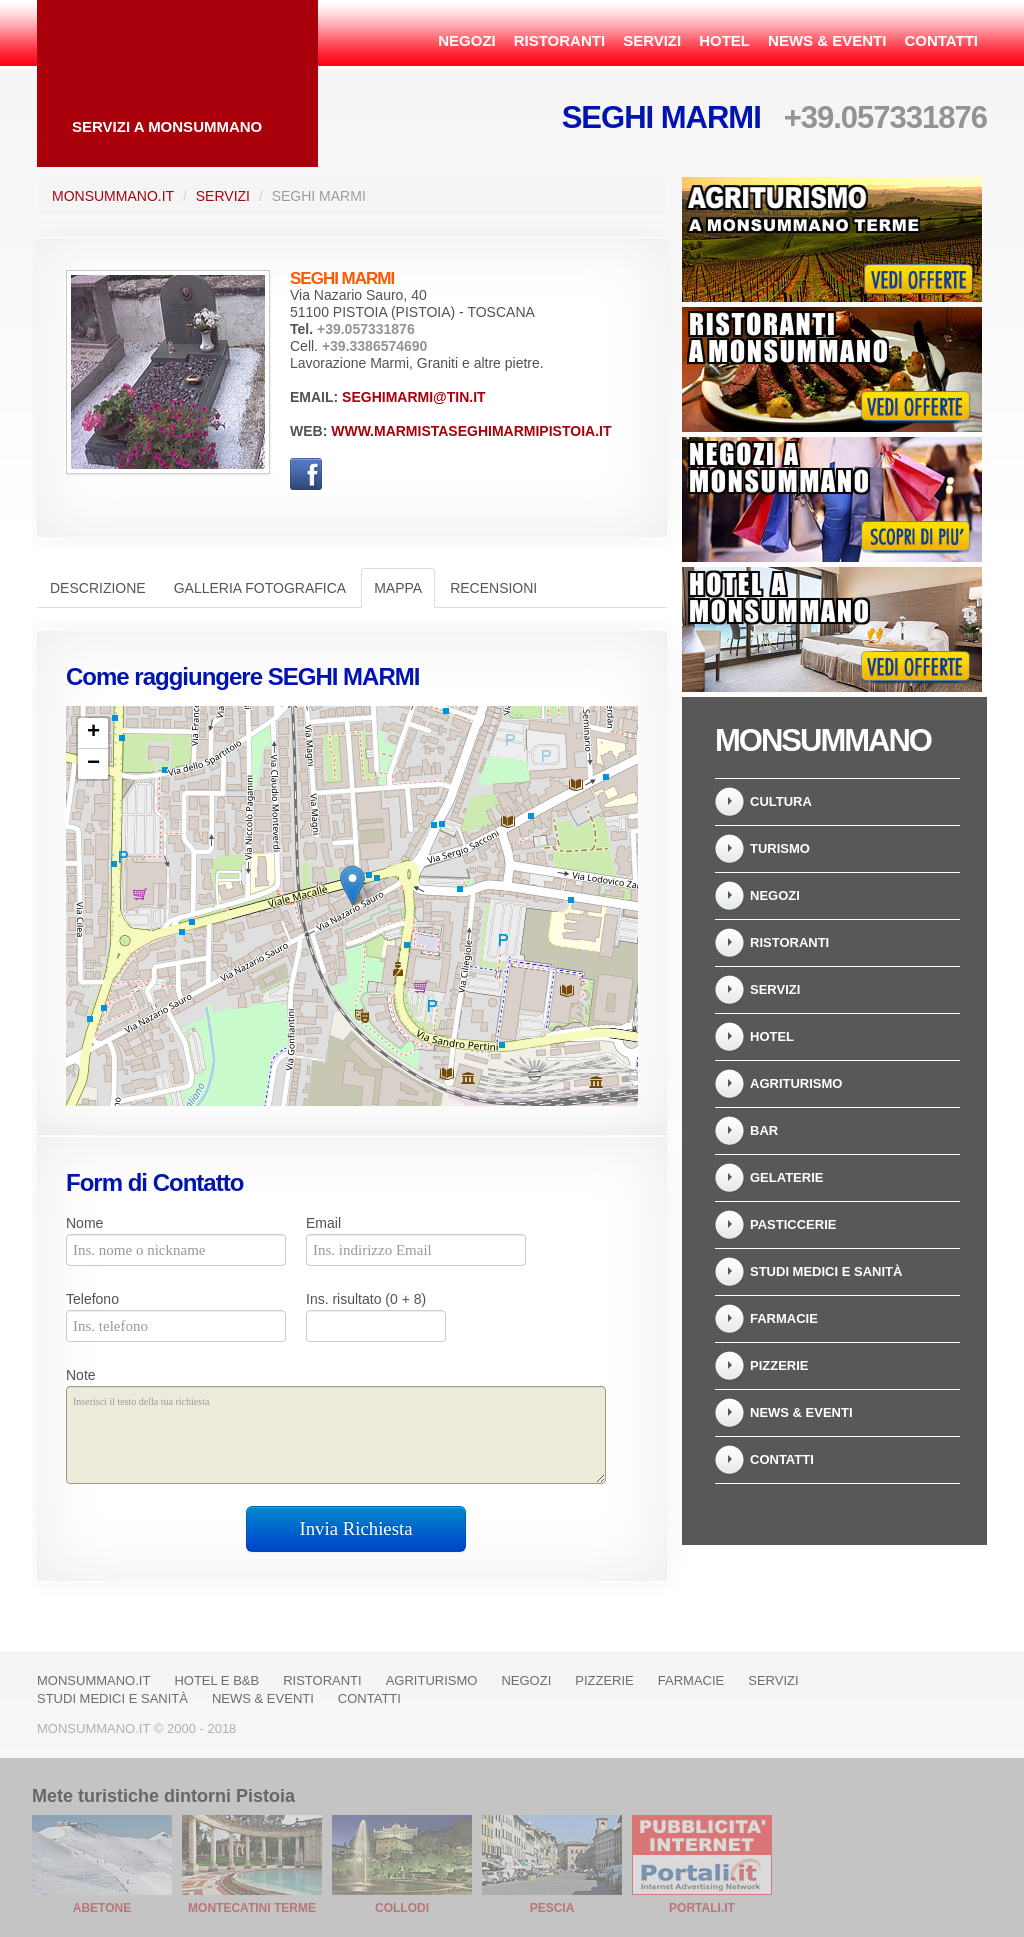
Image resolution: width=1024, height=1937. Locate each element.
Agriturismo (796, 1083)
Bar (764, 1130)
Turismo (780, 848)
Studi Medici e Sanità (826, 1271)
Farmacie (784, 1318)
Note (81, 1375)
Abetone (102, 1908)
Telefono (92, 1299)
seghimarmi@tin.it (414, 397)
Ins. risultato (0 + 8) (366, 1299)
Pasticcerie (793, 1224)
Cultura (781, 801)
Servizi (652, 40)
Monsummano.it (113, 196)
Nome (84, 1223)
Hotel (724, 40)
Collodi (402, 1908)
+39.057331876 (885, 117)
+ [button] (93, 733)
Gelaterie (786, 1177)
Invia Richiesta (356, 1528)
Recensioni (493, 588)
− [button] (93, 764)
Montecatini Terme (252, 1908)
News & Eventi (827, 40)
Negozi (467, 40)
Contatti (941, 40)
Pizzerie (779, 1365)
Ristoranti (559, 40)
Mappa (398, 588)
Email (323, 1223)
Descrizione (98, 588)
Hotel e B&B (216, 1680)
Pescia (552, 1908)
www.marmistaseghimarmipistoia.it (471, 431)
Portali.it (702, 1908)
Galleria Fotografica (260, 588)
